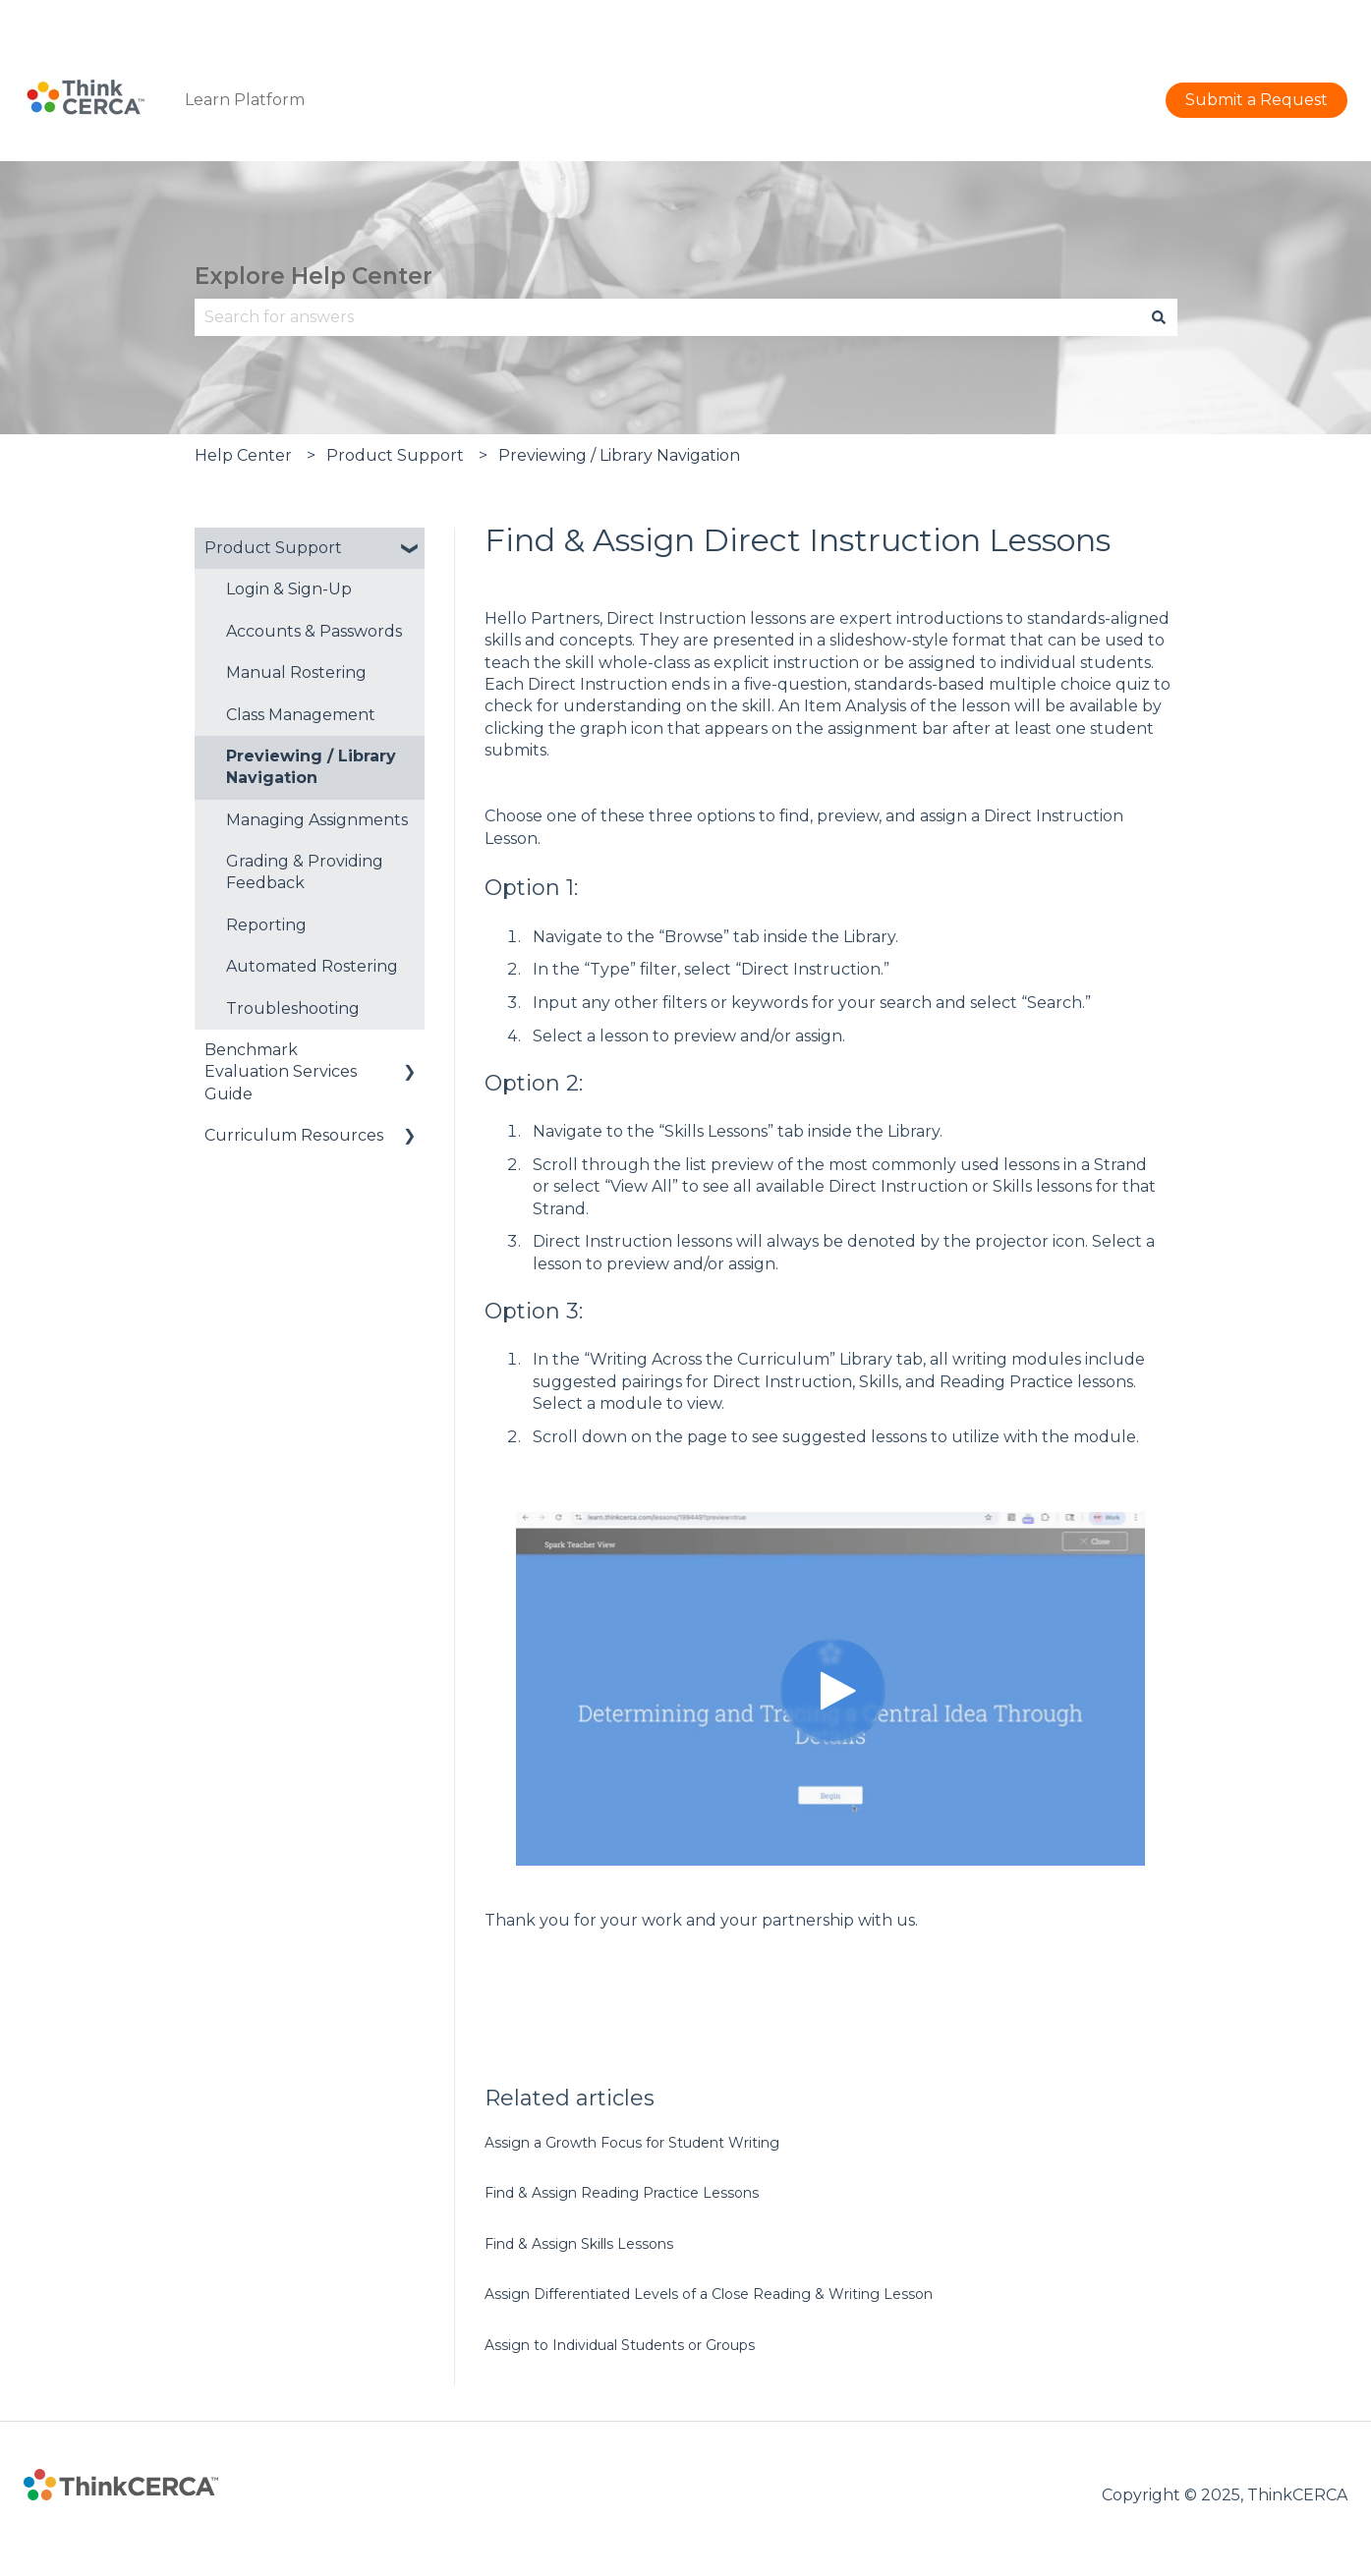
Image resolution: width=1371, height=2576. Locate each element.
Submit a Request (1276, 19)
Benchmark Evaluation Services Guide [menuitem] (280, 1071)
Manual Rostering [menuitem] (296, 672)
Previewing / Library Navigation (619, 455)
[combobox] (667, 317)
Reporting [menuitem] (266, 925)
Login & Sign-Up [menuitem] (289, 589)
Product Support (395, 455)
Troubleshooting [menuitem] (293, 1008)
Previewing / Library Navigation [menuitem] (311, 767)
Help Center (243, 455)
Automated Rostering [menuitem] (312, 966)
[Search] (1158, 317)
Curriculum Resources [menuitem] (293, 1135)
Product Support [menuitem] (273, 547)
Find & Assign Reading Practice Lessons (622, 2193)
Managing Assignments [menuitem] (317, 820)
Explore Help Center (313, 276)
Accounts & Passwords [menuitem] (314, 631)
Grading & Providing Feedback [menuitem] (304, 872)
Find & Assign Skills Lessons (579, 2244)
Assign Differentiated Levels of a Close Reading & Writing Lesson (709, 2294)
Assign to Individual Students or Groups (620, 2345)
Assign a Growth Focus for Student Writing (632, 2143)
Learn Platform (245, 99)
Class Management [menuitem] (300, 714)
